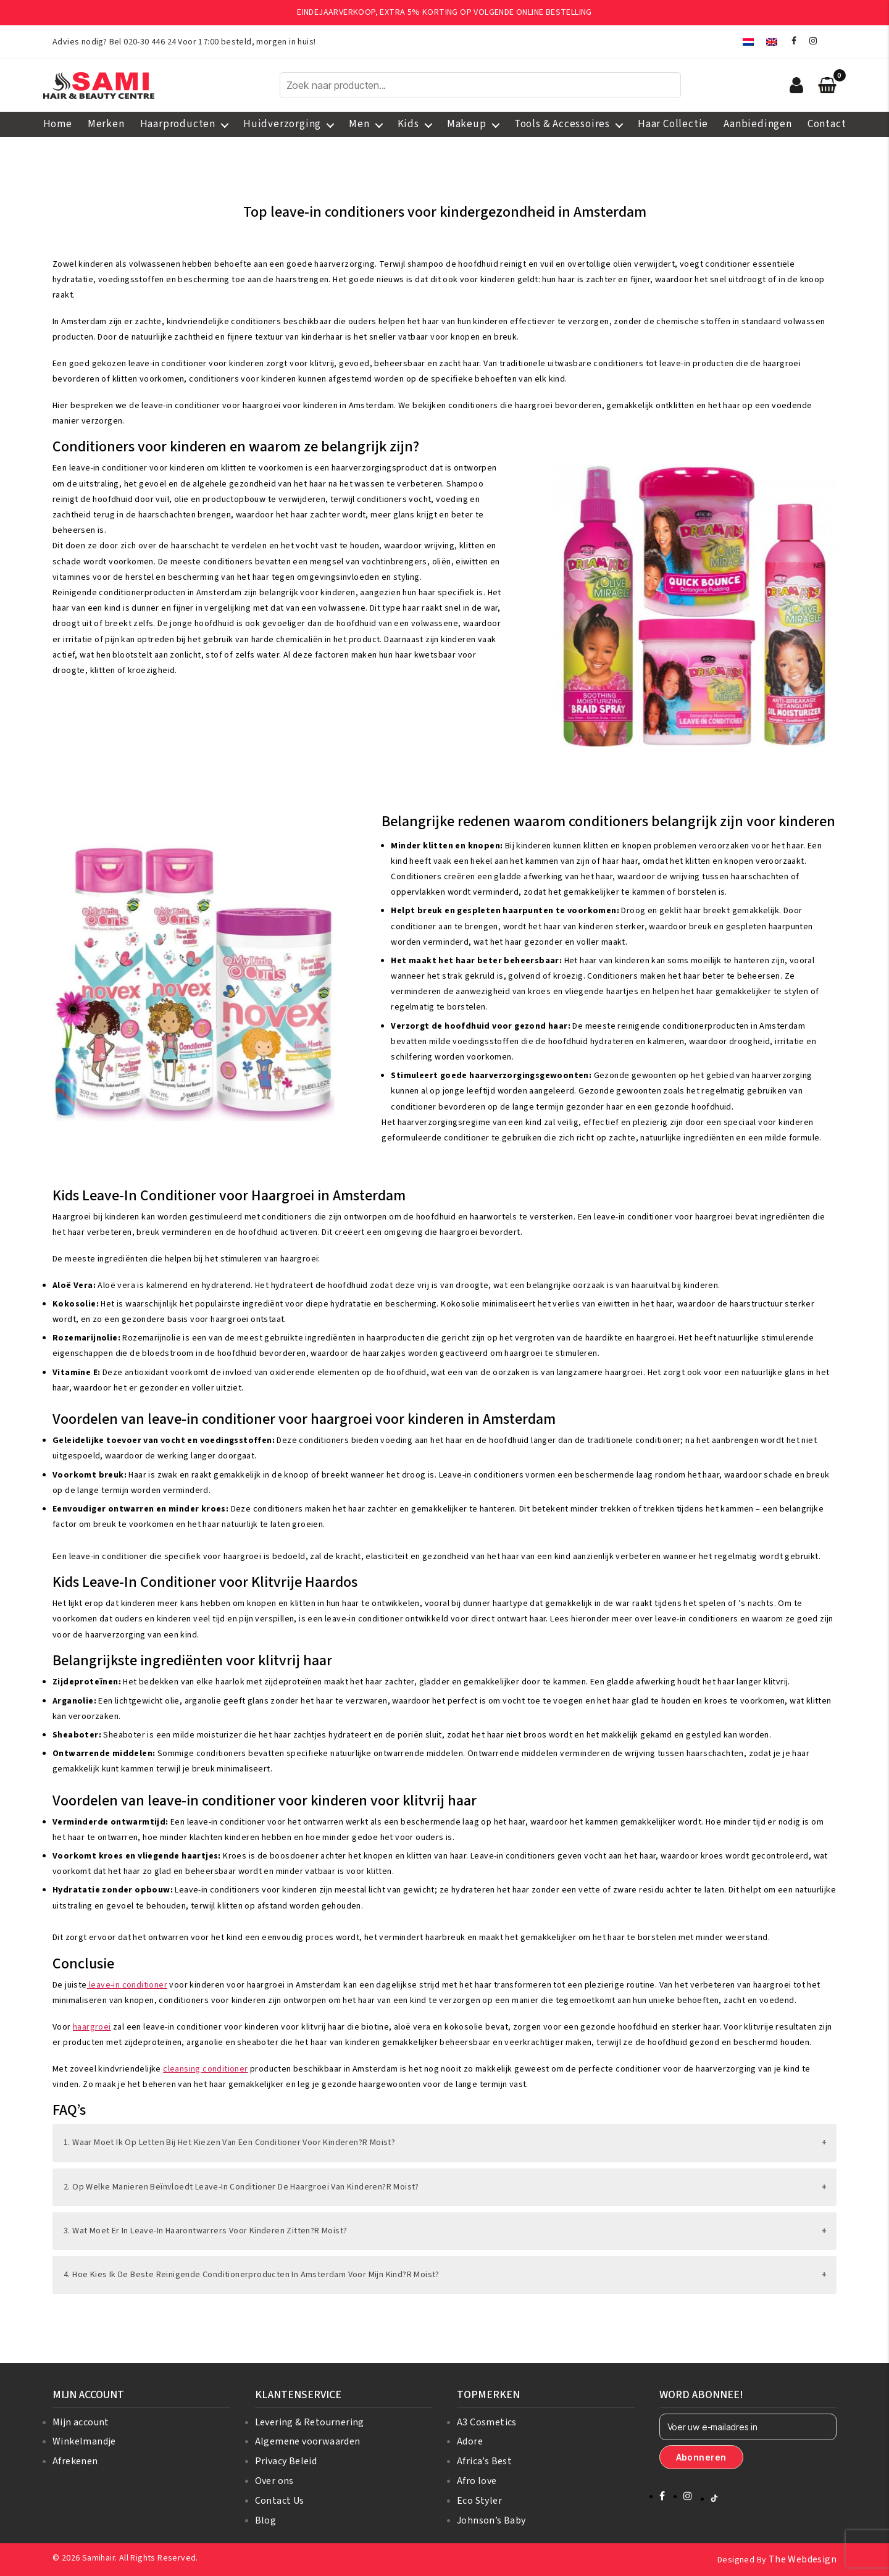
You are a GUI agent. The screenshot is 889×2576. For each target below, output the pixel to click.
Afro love (477, 2481)
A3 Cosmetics (487, 2422)
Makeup (466, 124)
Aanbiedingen (758, 124)
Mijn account (80, 2422)
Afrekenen (75, 2461)
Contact (827, 124)
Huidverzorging (282, 124)
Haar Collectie (673, 124)
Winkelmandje (84, 2441)
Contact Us (279, 2500)
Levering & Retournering (309, 2422)
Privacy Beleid (286, 2461)
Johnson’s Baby (491, 2520)
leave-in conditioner (127, 1985)
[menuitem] (748, 41)
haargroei (92, 2027)
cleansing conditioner (205, 2069)
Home (57, 124)
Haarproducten (177, 124)
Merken (106, 124)
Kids (408, 124)
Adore (470, 2441)
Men (359, 124)
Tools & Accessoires (562, 124)
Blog (266, 2520)
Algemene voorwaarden (308, 2441)
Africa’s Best (484, 2461)
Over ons (274, 2481)
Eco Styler (479, 2500)
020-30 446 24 (149, 42)
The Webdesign (803, 2559)
